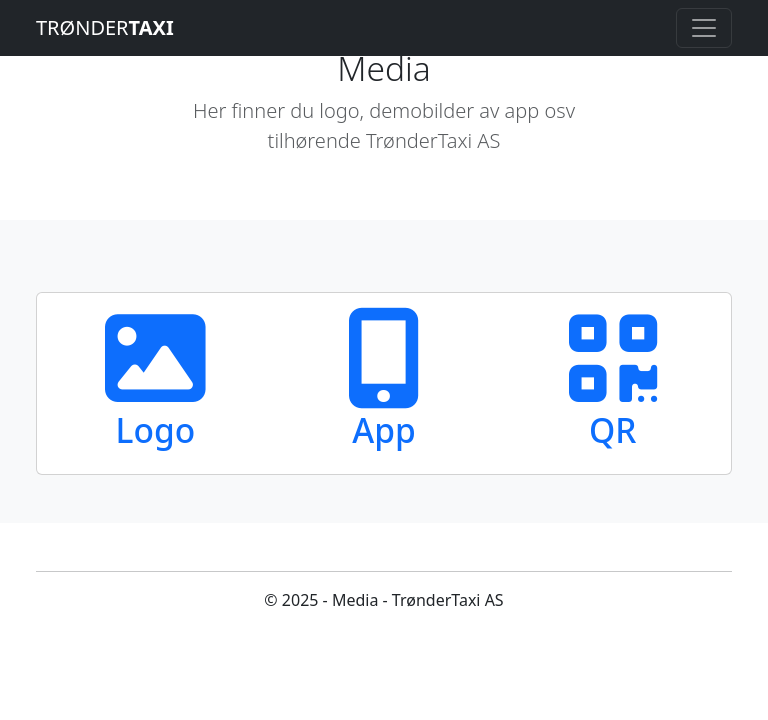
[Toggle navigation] (704, 28)
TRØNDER (105, 27)
